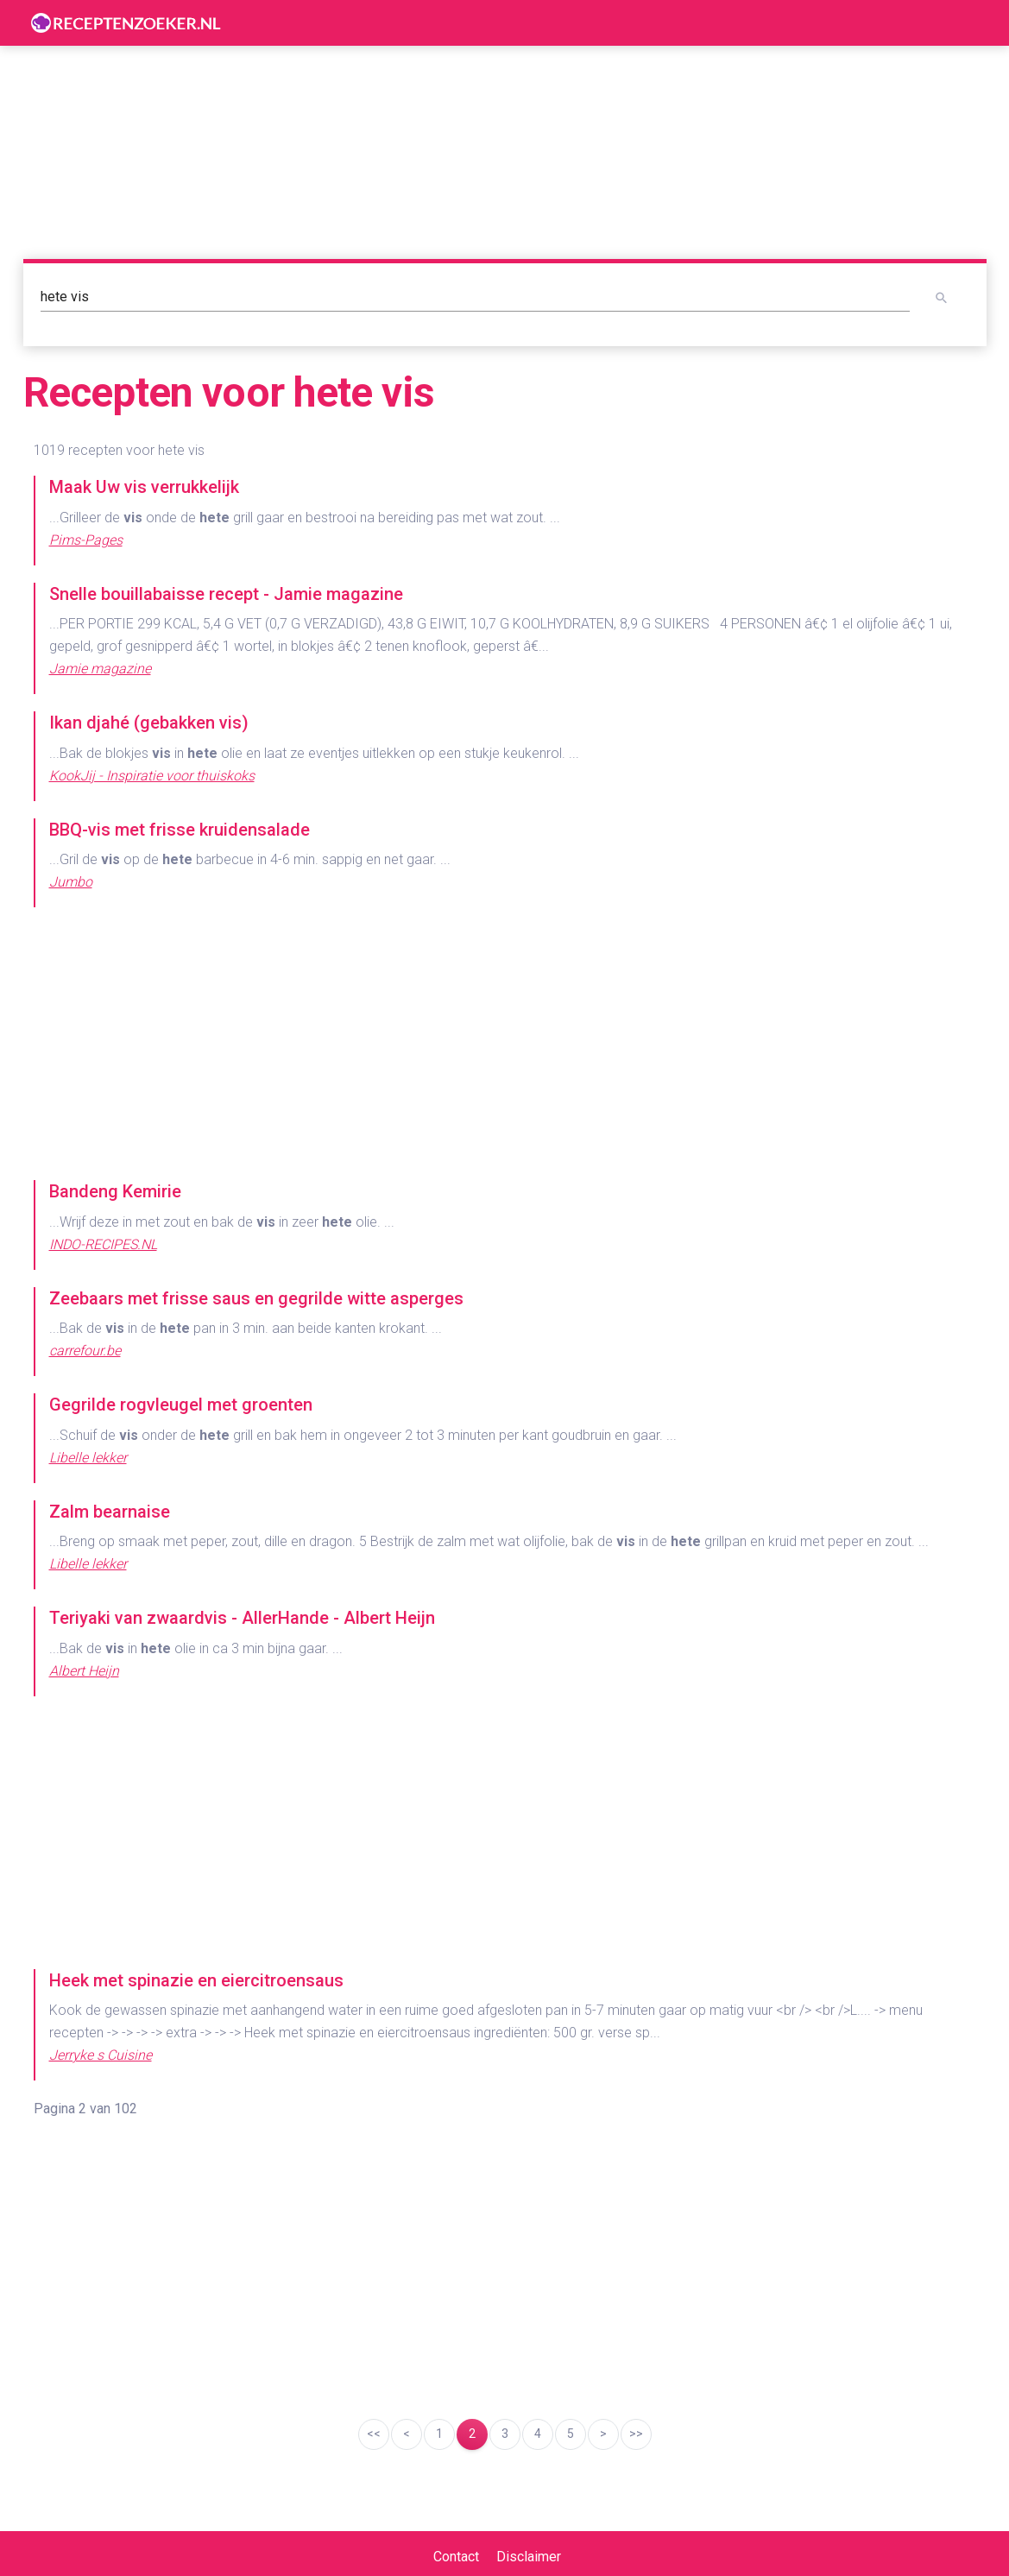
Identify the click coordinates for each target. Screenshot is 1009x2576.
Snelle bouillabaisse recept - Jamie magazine (226, 594)
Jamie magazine (100, 668)
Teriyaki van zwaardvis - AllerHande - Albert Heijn (242, 1617)
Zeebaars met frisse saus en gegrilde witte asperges (256, 1298)
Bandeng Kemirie (115, 1191)
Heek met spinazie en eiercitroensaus (196, 1980)
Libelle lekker (88, 1457)
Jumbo (70, 882)
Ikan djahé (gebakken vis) (149, 722)
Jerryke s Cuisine (100, 2055)
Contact (456, 2556)
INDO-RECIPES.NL (103, 1244)
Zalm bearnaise (109, 1511)
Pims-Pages (86, 540)
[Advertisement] (505, 1045)
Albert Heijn (84, 1671)
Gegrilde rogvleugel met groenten (180, 1404)
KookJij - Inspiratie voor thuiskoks (152, 775)
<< (374, 2433)
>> (636, 2433)
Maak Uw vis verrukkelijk (144, 487)
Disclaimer (528, 2556)
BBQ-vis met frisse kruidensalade (179, 829)
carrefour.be (85, 1350)
